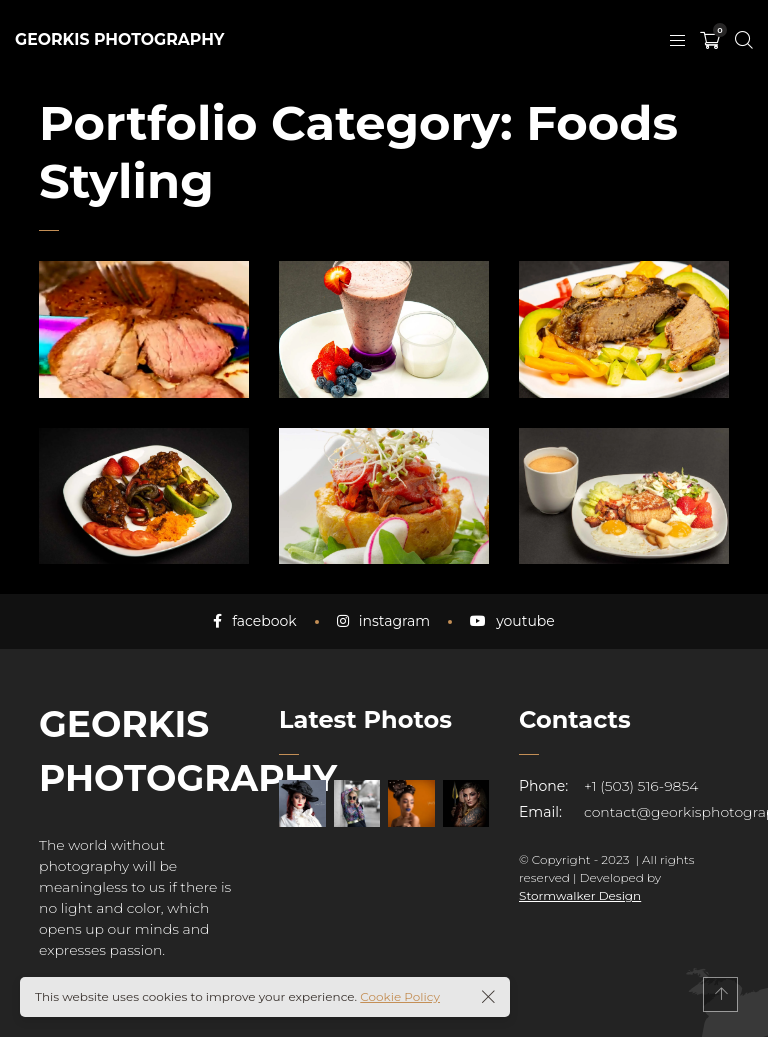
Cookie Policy (400, 996)
